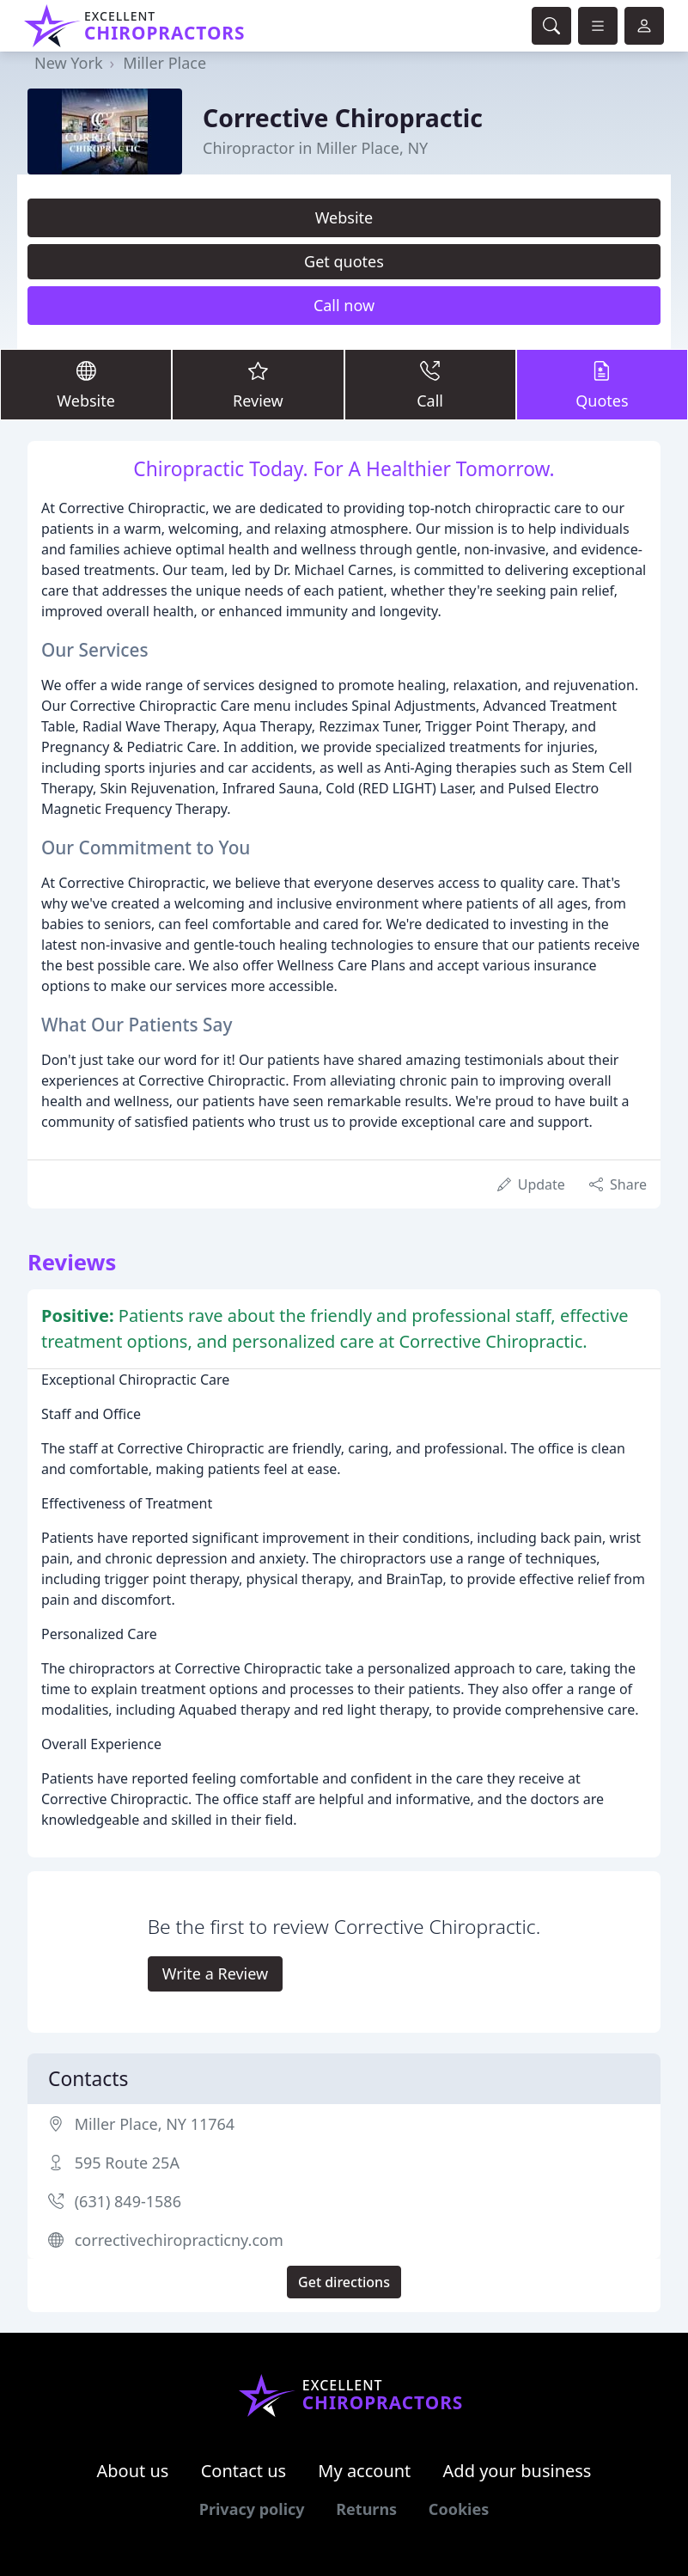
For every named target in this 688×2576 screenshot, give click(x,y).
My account (364, 2470)
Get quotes (344, 261)
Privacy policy (252, 2509)
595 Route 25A (127, 2162)
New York (68, 62)
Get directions (344, 2282)
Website (344, 217)
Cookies (459, 2509)
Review (257, 384)
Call (430, 384)
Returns (366, 2509)
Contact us (244, 2470)
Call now (344, 305)
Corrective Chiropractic (343, 117)
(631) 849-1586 (128, 2201)
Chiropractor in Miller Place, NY (315, 148)
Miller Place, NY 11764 (154, 2124)
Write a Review (215, 1973)
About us (133, 2470)
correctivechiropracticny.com (179, 2240)
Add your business (517, 2470)
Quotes (602, 384)
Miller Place (164, 62)
